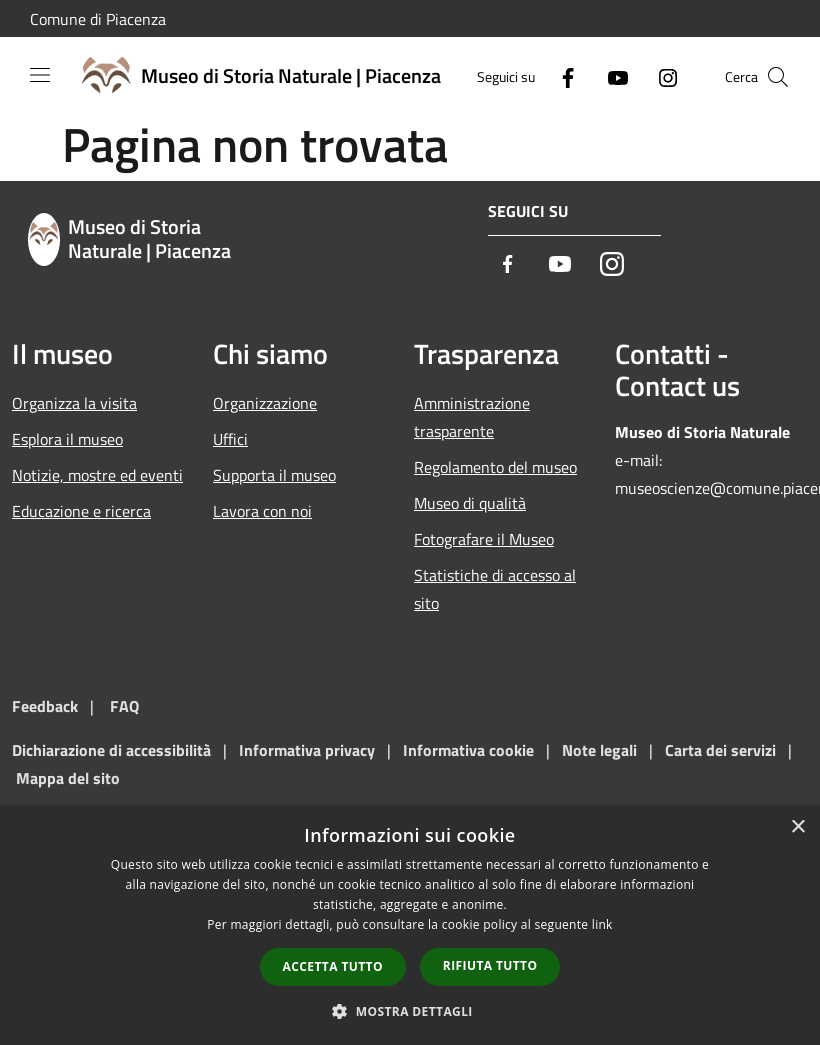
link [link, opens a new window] (602, 924)
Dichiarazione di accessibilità (111, 750)
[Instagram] (660, 76)
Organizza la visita (74, 403)
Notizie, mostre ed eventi (97, 475)
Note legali (599, 750)
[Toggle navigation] (40, 75)
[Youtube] (610, 76)
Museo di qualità (470, 503)
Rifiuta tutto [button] (490, 965)
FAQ (124, 706)
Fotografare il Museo (484, 539)
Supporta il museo (274, 475)
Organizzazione (265, 403)
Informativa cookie (468, 750)
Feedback (45, 706)
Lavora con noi (262, 511)
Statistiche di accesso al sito (495, 589)
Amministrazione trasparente (472, 417)
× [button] (797, 827)
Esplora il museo (67, 439)
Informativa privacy (307, 750)
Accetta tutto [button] (333, 966)
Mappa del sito (68, 778)
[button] (410, 1011)
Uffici (230, 439)
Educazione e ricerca (81, 511)
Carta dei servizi (720, 750)
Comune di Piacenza (98, 19)
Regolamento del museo (495, 467)
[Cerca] (778, 77)
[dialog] (410, 925)
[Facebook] (560, 76)
